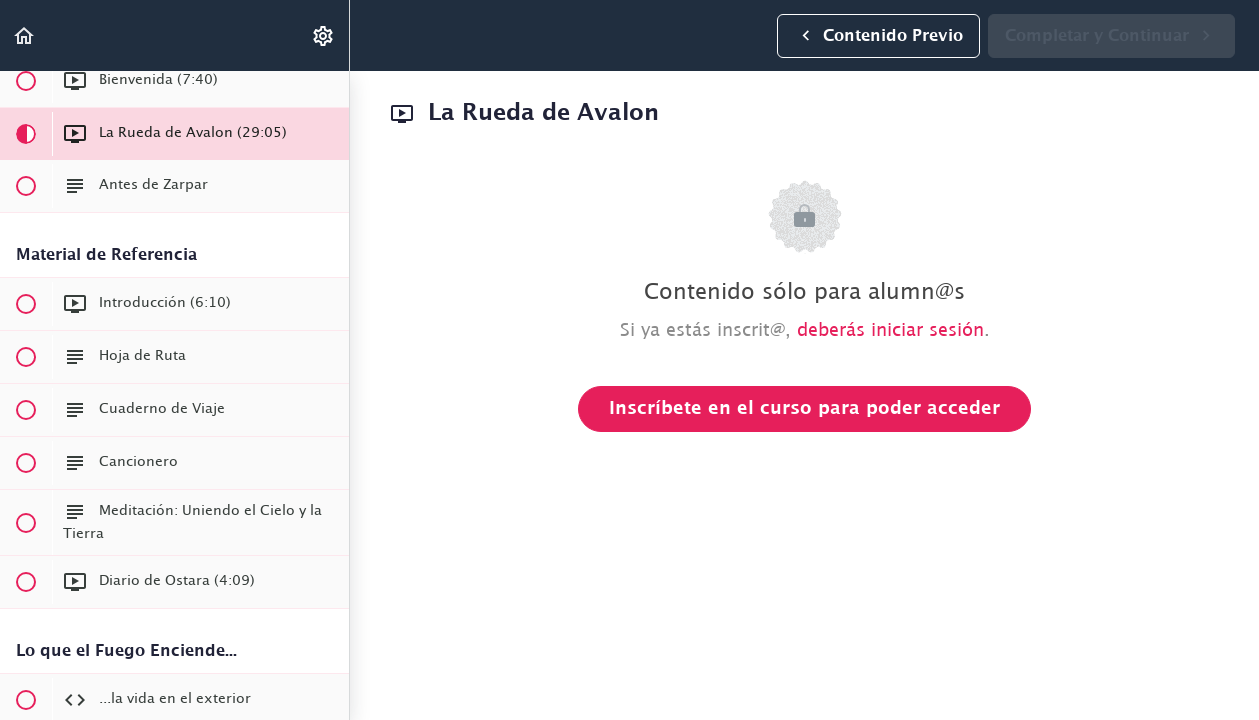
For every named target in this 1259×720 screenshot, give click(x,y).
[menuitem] (324, 35)
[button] (25, 35)
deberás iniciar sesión (890, 331)
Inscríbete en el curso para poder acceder (804, 409)
